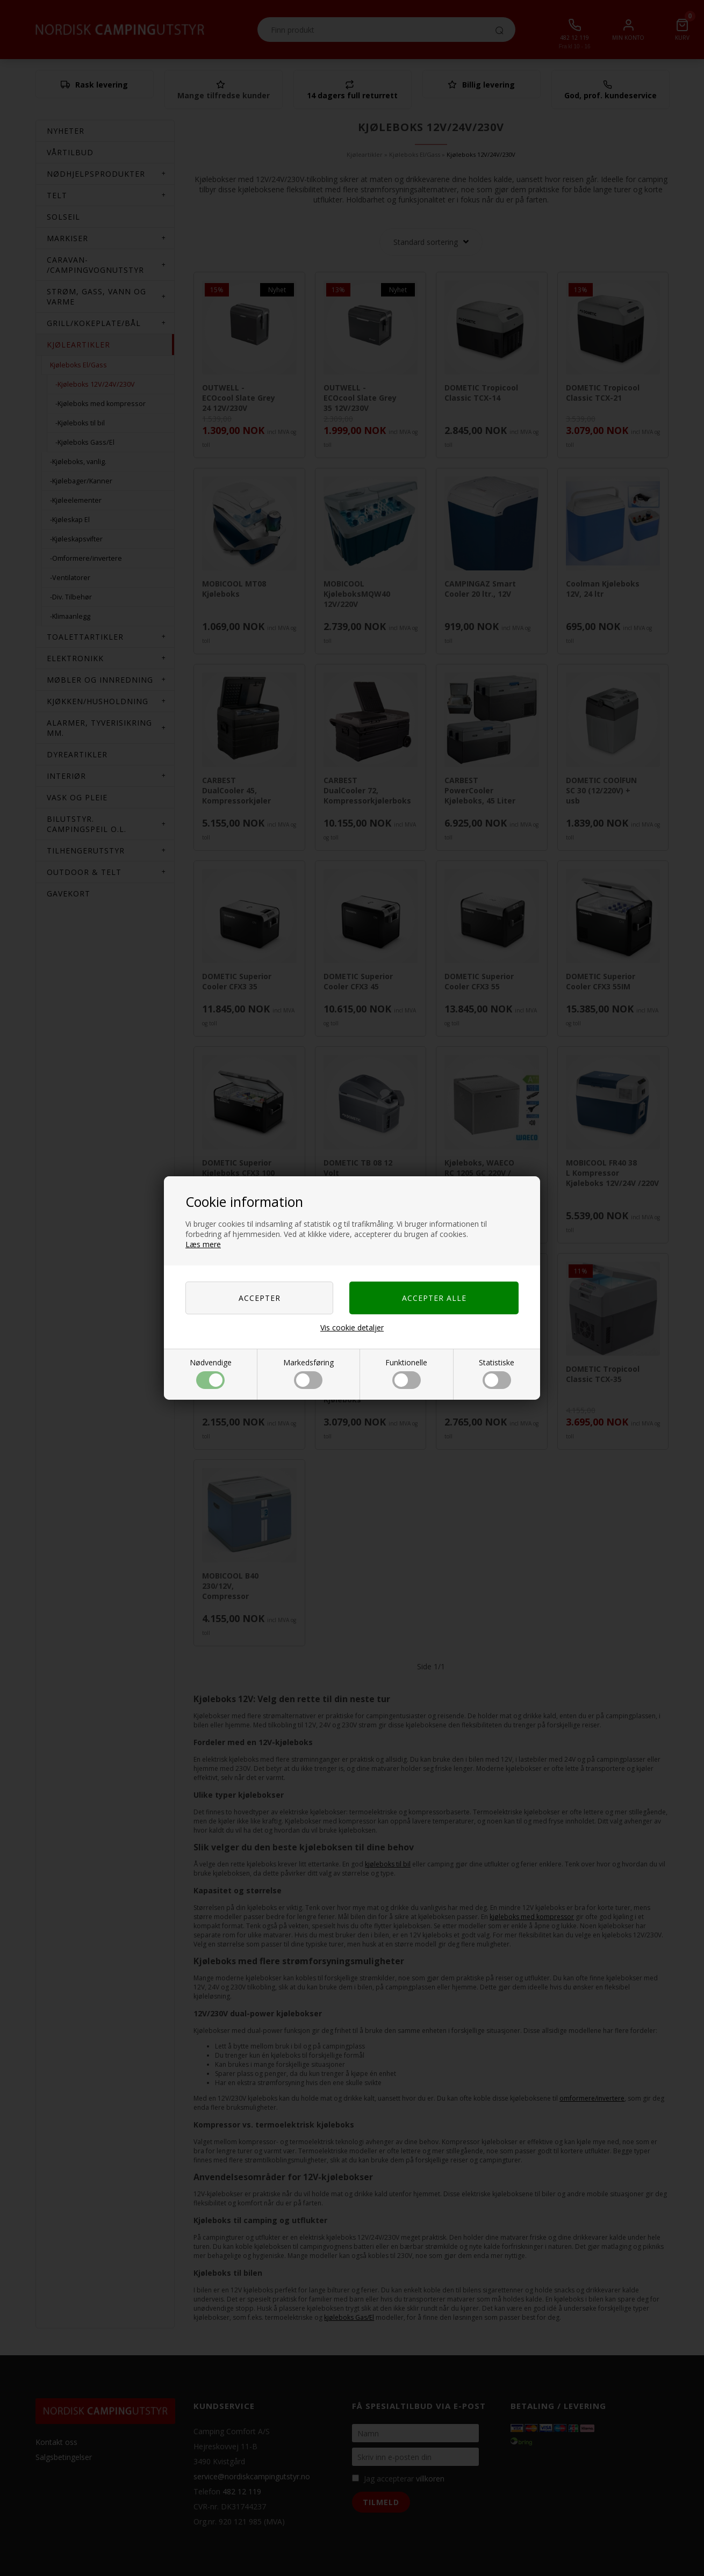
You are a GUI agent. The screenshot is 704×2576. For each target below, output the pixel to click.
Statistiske (496, 1373)
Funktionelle (406, 1373)
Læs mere (203, 1244)
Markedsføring (308, 1373)
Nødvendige (211, 1373)
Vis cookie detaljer (352, 1327)
